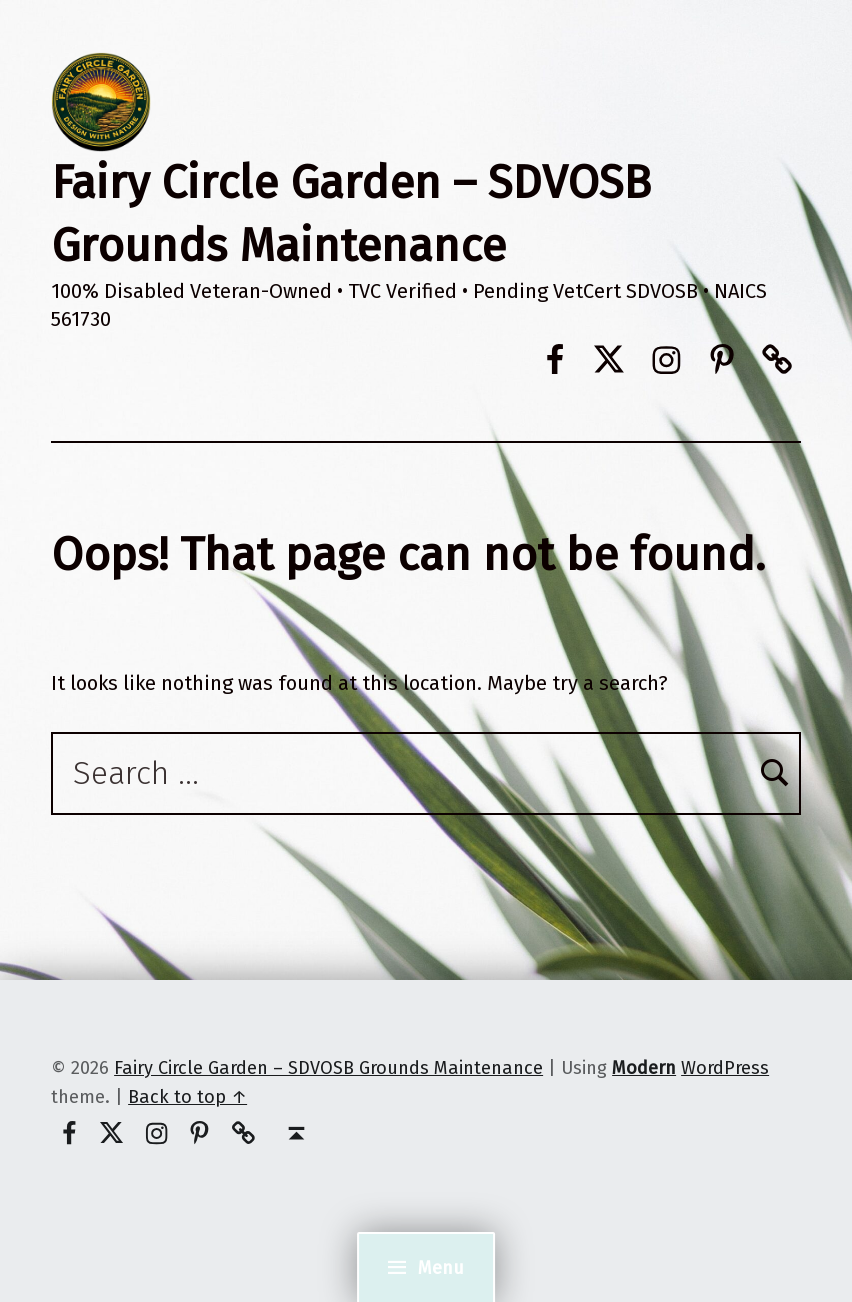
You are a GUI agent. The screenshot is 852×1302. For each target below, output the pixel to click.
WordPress (725, 1068)
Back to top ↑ (187, 1097)
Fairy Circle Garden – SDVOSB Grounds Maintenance (328, 1068)
